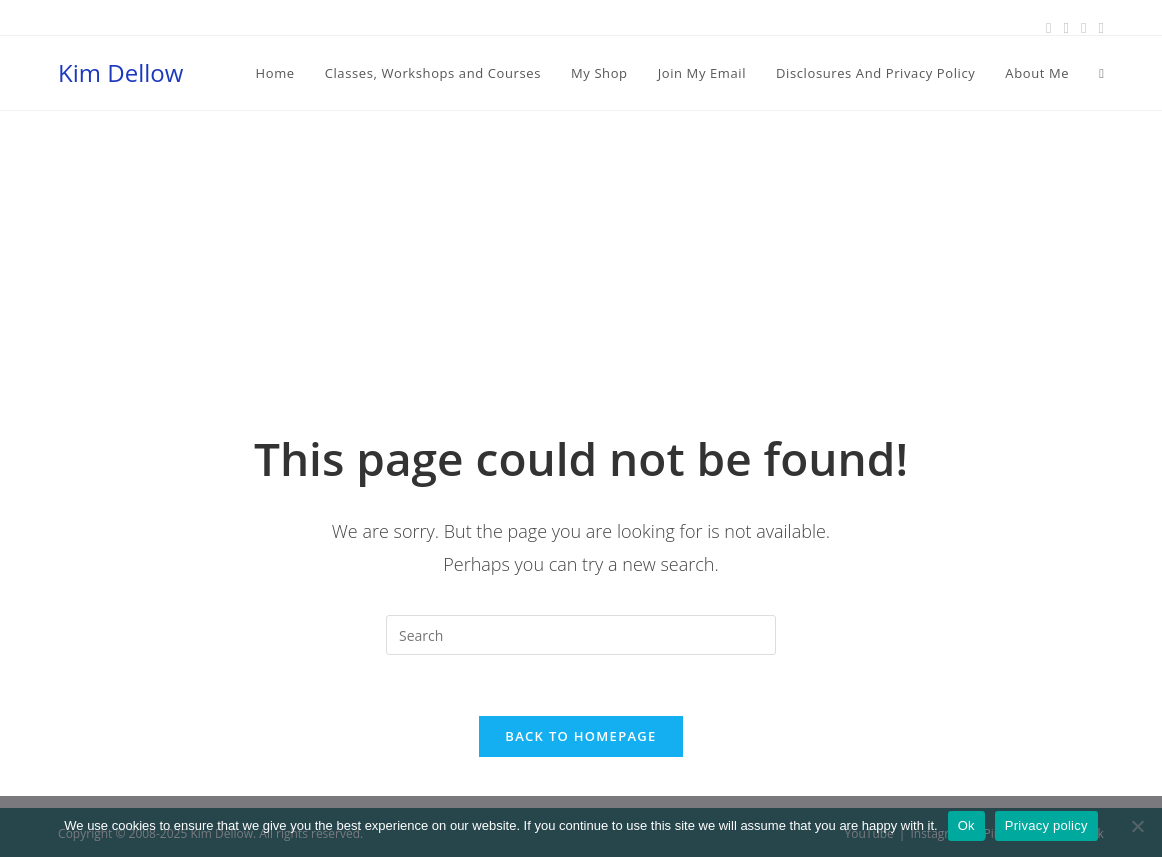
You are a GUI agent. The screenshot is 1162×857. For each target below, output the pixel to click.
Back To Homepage (580, 736)
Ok (966, 825)
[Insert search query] (581, 635)
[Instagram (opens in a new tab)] (1083, 27)
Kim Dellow (120, 72)
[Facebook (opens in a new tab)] (1048, 27)
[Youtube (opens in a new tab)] (1097, 27)
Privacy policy (1046, 825)
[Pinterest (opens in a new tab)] (1065, 27)
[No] (1137, 826)
